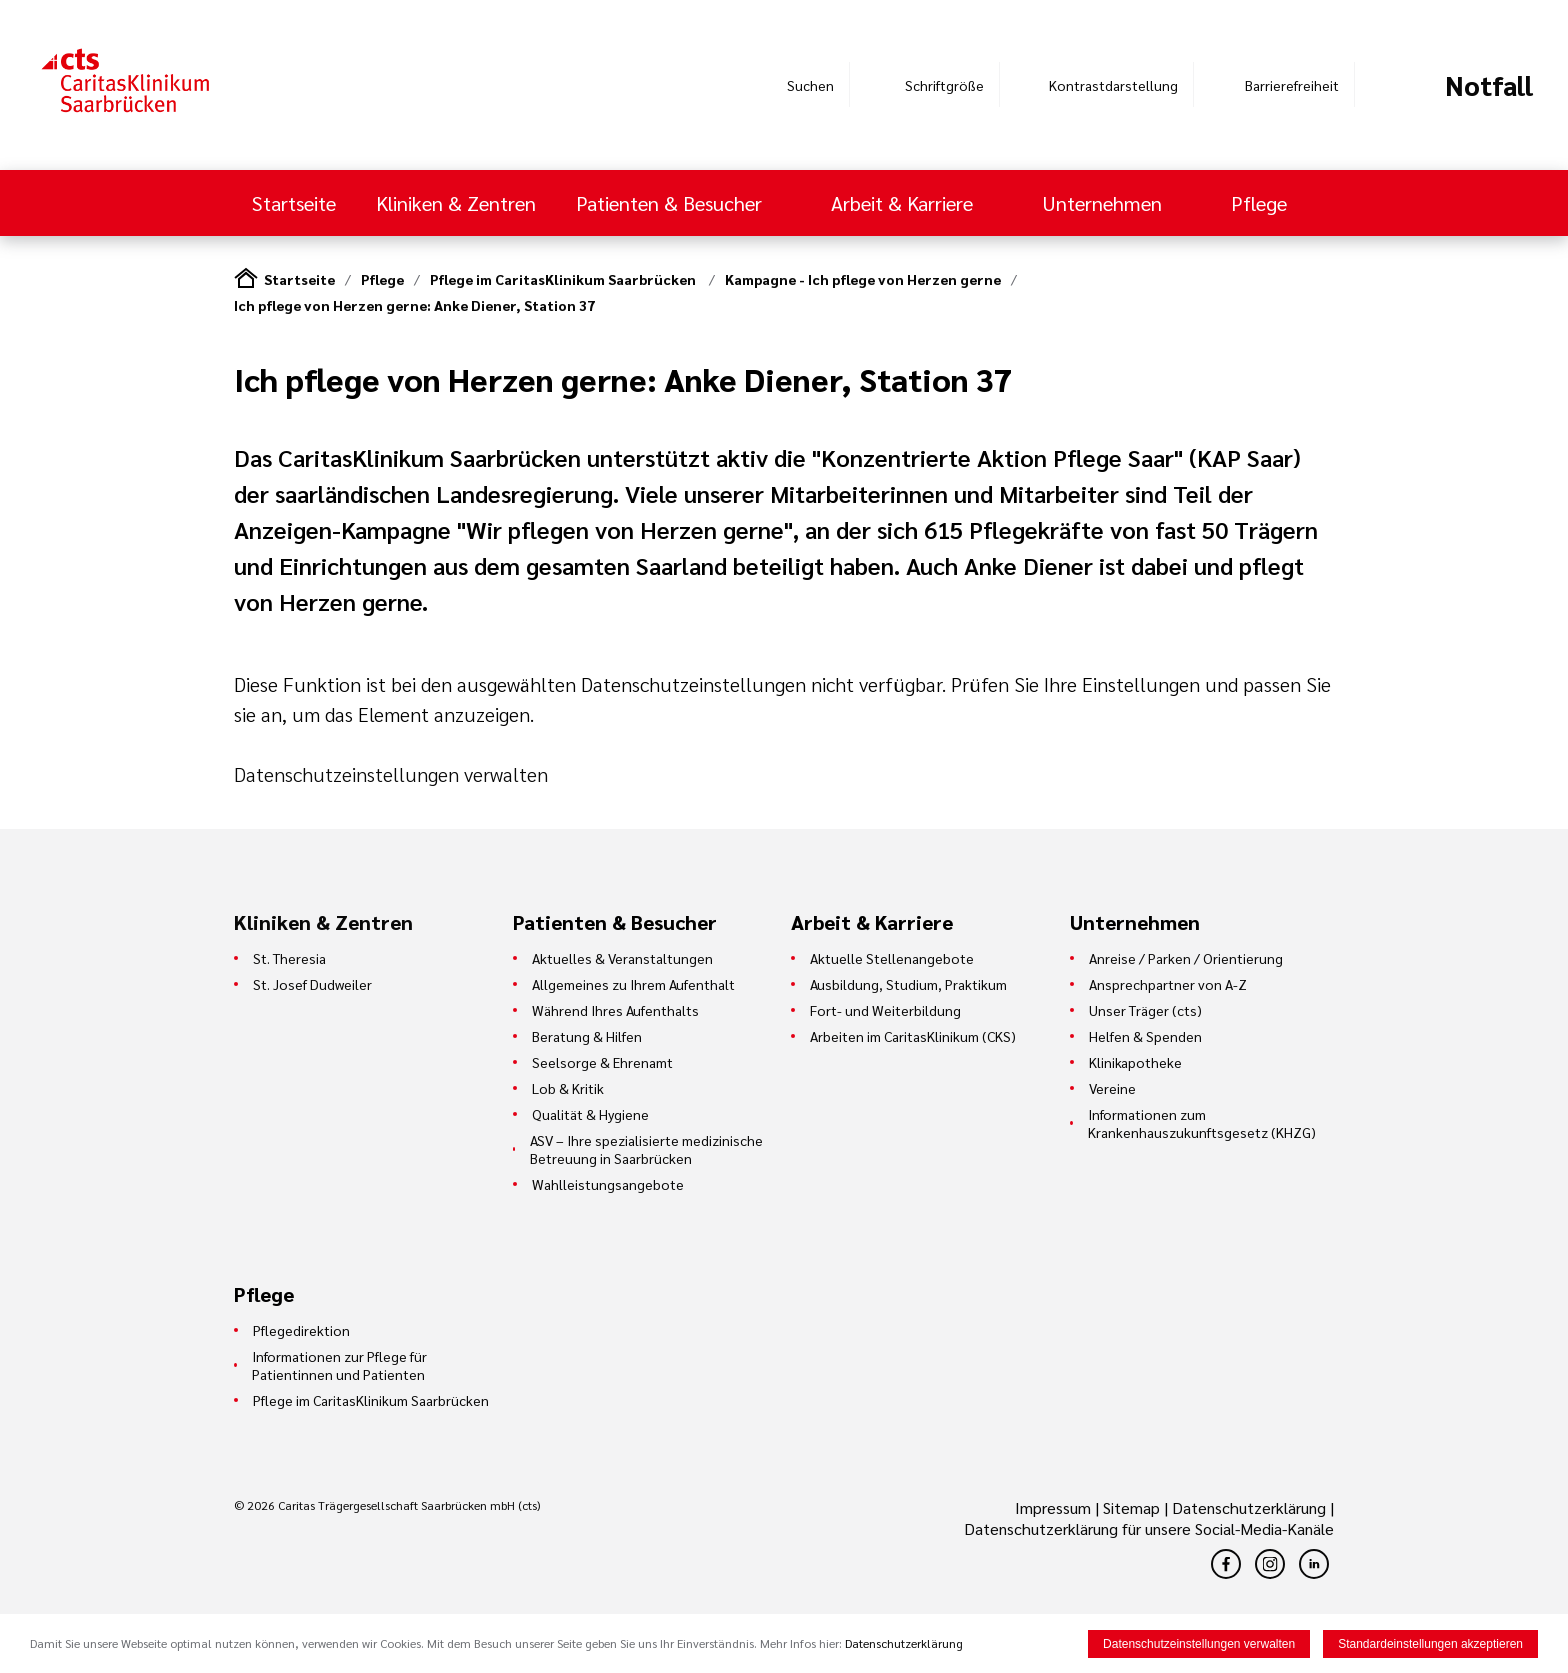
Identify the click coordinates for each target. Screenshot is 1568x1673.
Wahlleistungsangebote (608, 1184)
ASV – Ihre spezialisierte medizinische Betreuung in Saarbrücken (646, 1149)
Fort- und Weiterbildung (885, 1010)
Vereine (1112, 1088)
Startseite (294, 203)
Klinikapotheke (1135, 1062)
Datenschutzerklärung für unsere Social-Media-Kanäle (1149, 1528)
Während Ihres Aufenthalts (615, 1010)
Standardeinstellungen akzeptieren (1430, 1644)
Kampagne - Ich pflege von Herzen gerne (863, 279)
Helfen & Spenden (1145, 1036)
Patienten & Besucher (671, 203)
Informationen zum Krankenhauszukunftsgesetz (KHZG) (1202, 1123)
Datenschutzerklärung (1249, 1507)
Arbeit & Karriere (904, 203)
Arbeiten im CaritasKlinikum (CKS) (913, 1036)
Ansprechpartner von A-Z (1168, 984)
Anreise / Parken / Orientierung (1186, 958)
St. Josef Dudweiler (312, 984)
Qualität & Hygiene (590, 1114)
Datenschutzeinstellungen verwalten (391, 774)
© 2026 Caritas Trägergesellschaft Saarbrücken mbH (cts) (387, 1505)
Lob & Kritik (568, 1088)
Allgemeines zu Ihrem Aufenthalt (633, 984)
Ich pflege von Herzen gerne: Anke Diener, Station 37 (414, 305)
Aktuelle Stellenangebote (892, 958)
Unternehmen (1104, 203)
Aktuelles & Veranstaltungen (622, 958)
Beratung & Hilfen (587, 1036)
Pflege (1261, 203)
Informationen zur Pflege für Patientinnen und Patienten (339, 1365)
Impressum (1055, 1507)
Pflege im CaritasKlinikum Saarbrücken (564, 279)
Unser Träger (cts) (1145, 1010)
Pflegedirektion (301, 1330)
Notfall (1489, 84)
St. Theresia (289, 958)
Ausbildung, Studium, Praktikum (908, 984)
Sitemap (1131, 1507)
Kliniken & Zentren (456, 203)
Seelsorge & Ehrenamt (602, 1062)
